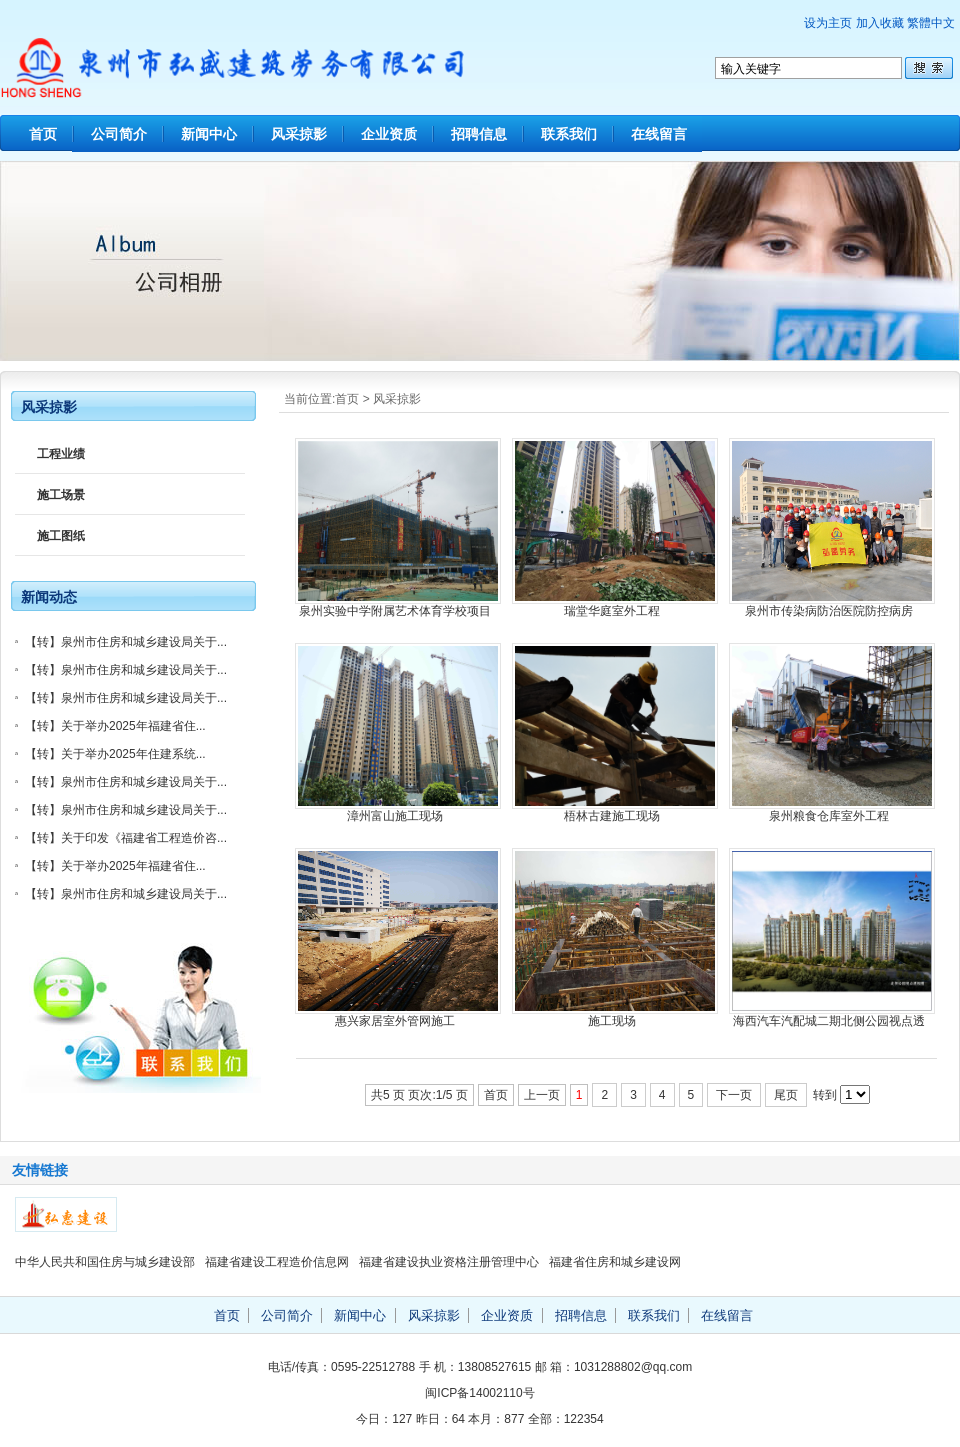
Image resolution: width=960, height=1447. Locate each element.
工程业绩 (61, 454)
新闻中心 (209, 134)
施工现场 (612, 1021)
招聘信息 (479, 134)
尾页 (786, 1095)
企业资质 (389, 134)
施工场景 (61, 495)
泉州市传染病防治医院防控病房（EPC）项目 (829, 611)
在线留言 (659, 134)
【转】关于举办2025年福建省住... (115, 726)
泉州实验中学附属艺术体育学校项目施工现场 (395, 611)
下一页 (734, 1095)
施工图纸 (61, 536)
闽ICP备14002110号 (479, 1393)
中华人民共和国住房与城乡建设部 (105, 1262)
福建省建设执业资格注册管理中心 (449, 1262)
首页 (43, 134)
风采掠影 (299, 134)
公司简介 (119, 134)
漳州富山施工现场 (395, 816)
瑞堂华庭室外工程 (612, 611)
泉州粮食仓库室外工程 (829, 816)
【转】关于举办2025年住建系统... (115, 754)
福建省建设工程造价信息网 (277, 1262)
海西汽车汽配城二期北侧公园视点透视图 (829, 1021)
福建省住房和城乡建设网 (615, 1262)
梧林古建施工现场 (612, 816)
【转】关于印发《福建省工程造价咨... (126, 838)
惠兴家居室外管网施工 (395, 1021)
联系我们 (569, 134)
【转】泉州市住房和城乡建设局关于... (126, 642)
